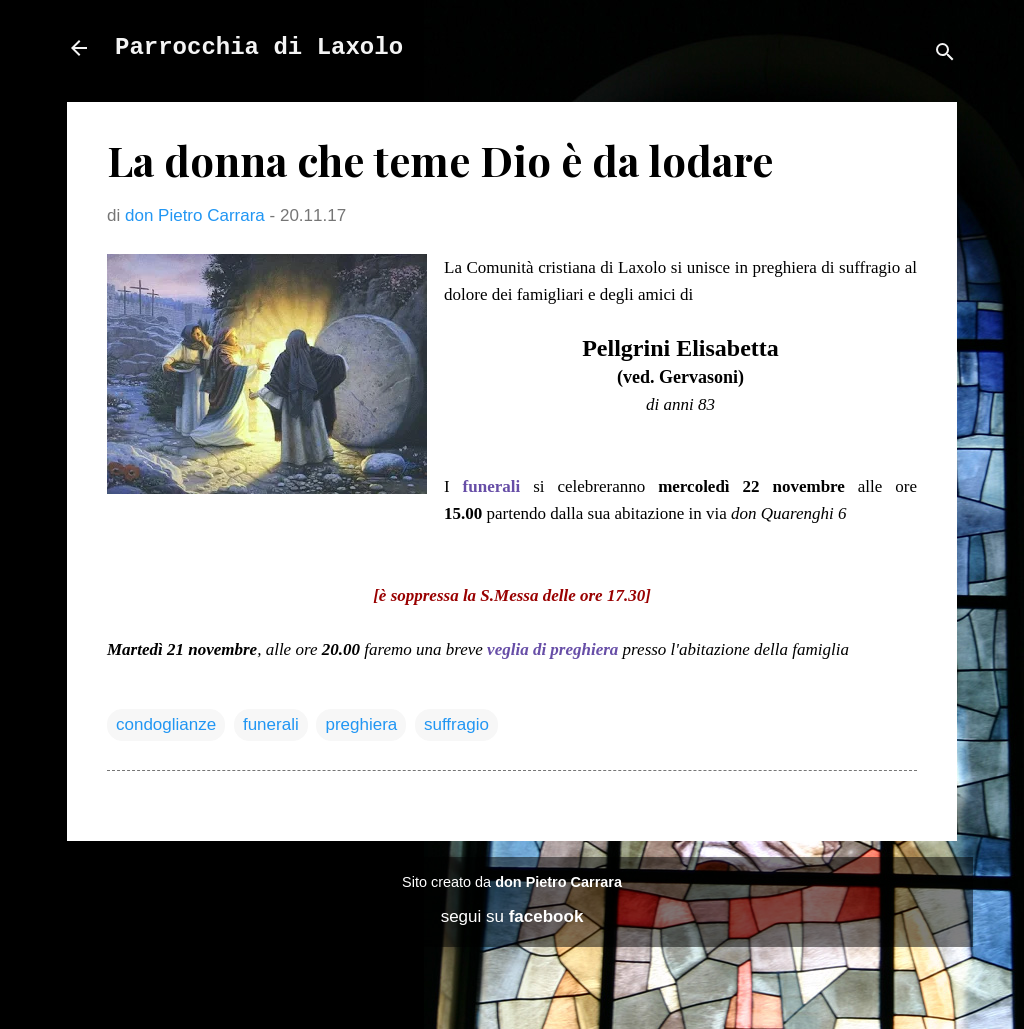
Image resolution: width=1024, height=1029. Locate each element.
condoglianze (166, 724)
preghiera (361, 724)
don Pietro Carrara (558, 882)
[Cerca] (945, 54)
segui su (512, 916)
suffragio (456, 724)
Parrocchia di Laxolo (259, 47)
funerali (271, 724)
